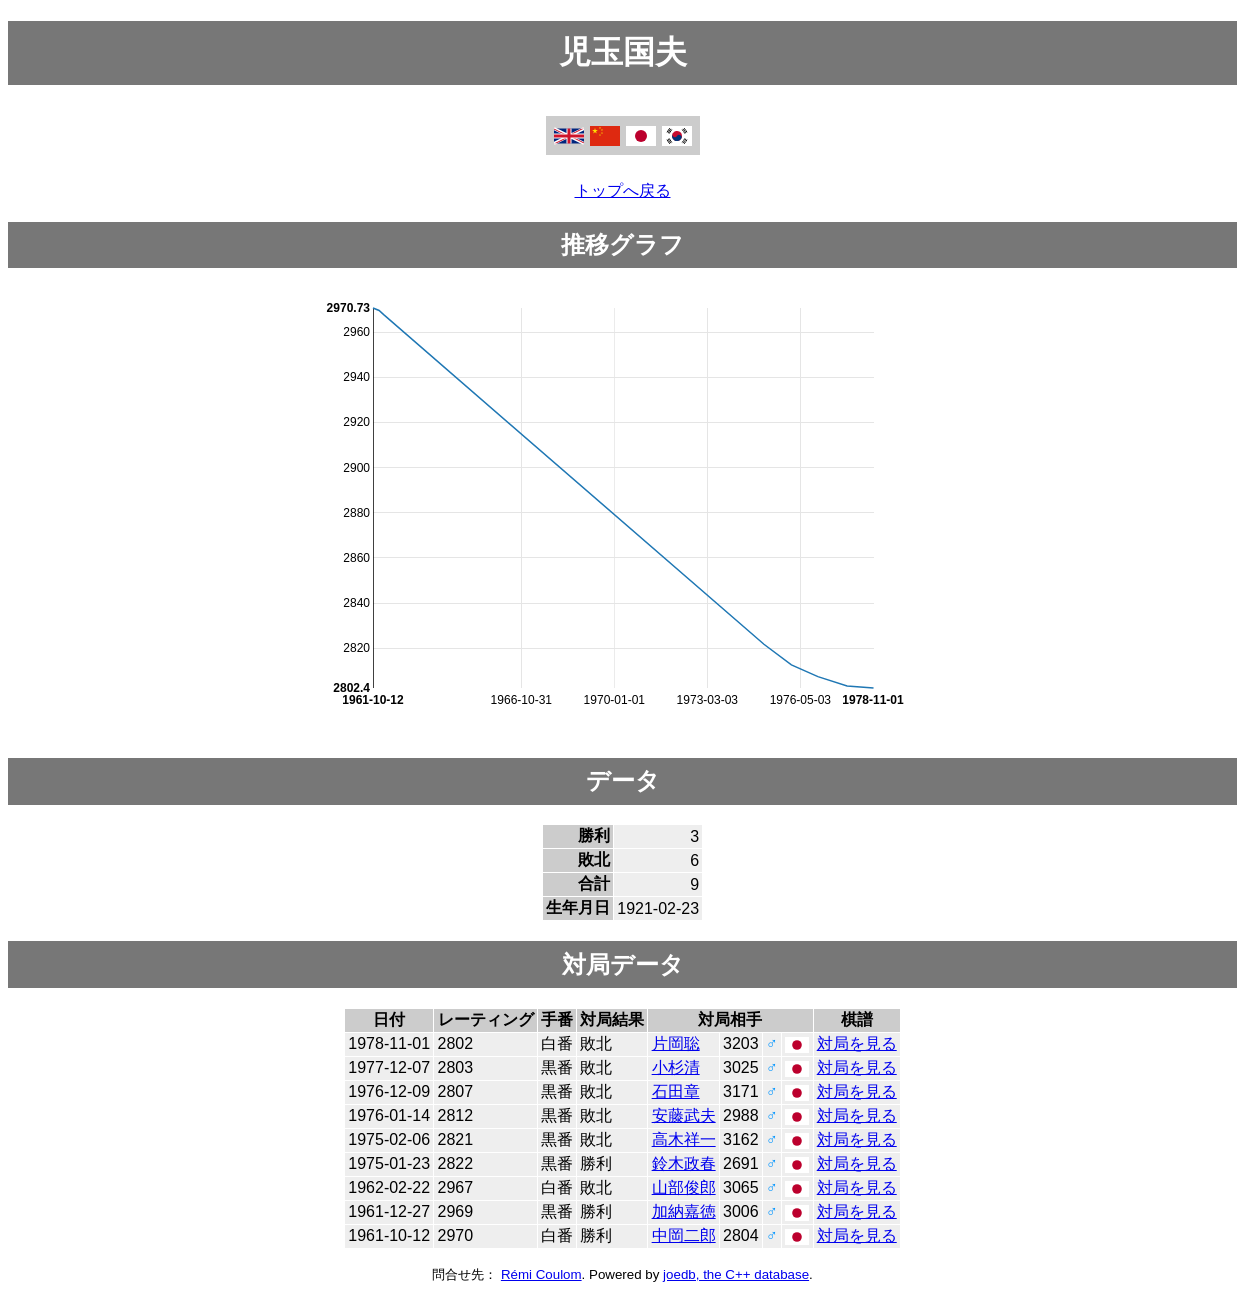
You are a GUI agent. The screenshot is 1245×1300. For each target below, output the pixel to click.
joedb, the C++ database (736, 1274)
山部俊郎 (684, 1187)
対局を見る (857, 1043)
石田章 (676, 1091)
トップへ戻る (623, 190)
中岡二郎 (684, 1235)
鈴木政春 (684, 1163)
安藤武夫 (684, 1115)
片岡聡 (676, 1043)
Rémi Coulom (541, 1274)
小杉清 (676, 1067)
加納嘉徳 (684, 1211)
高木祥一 (684, 1139)
